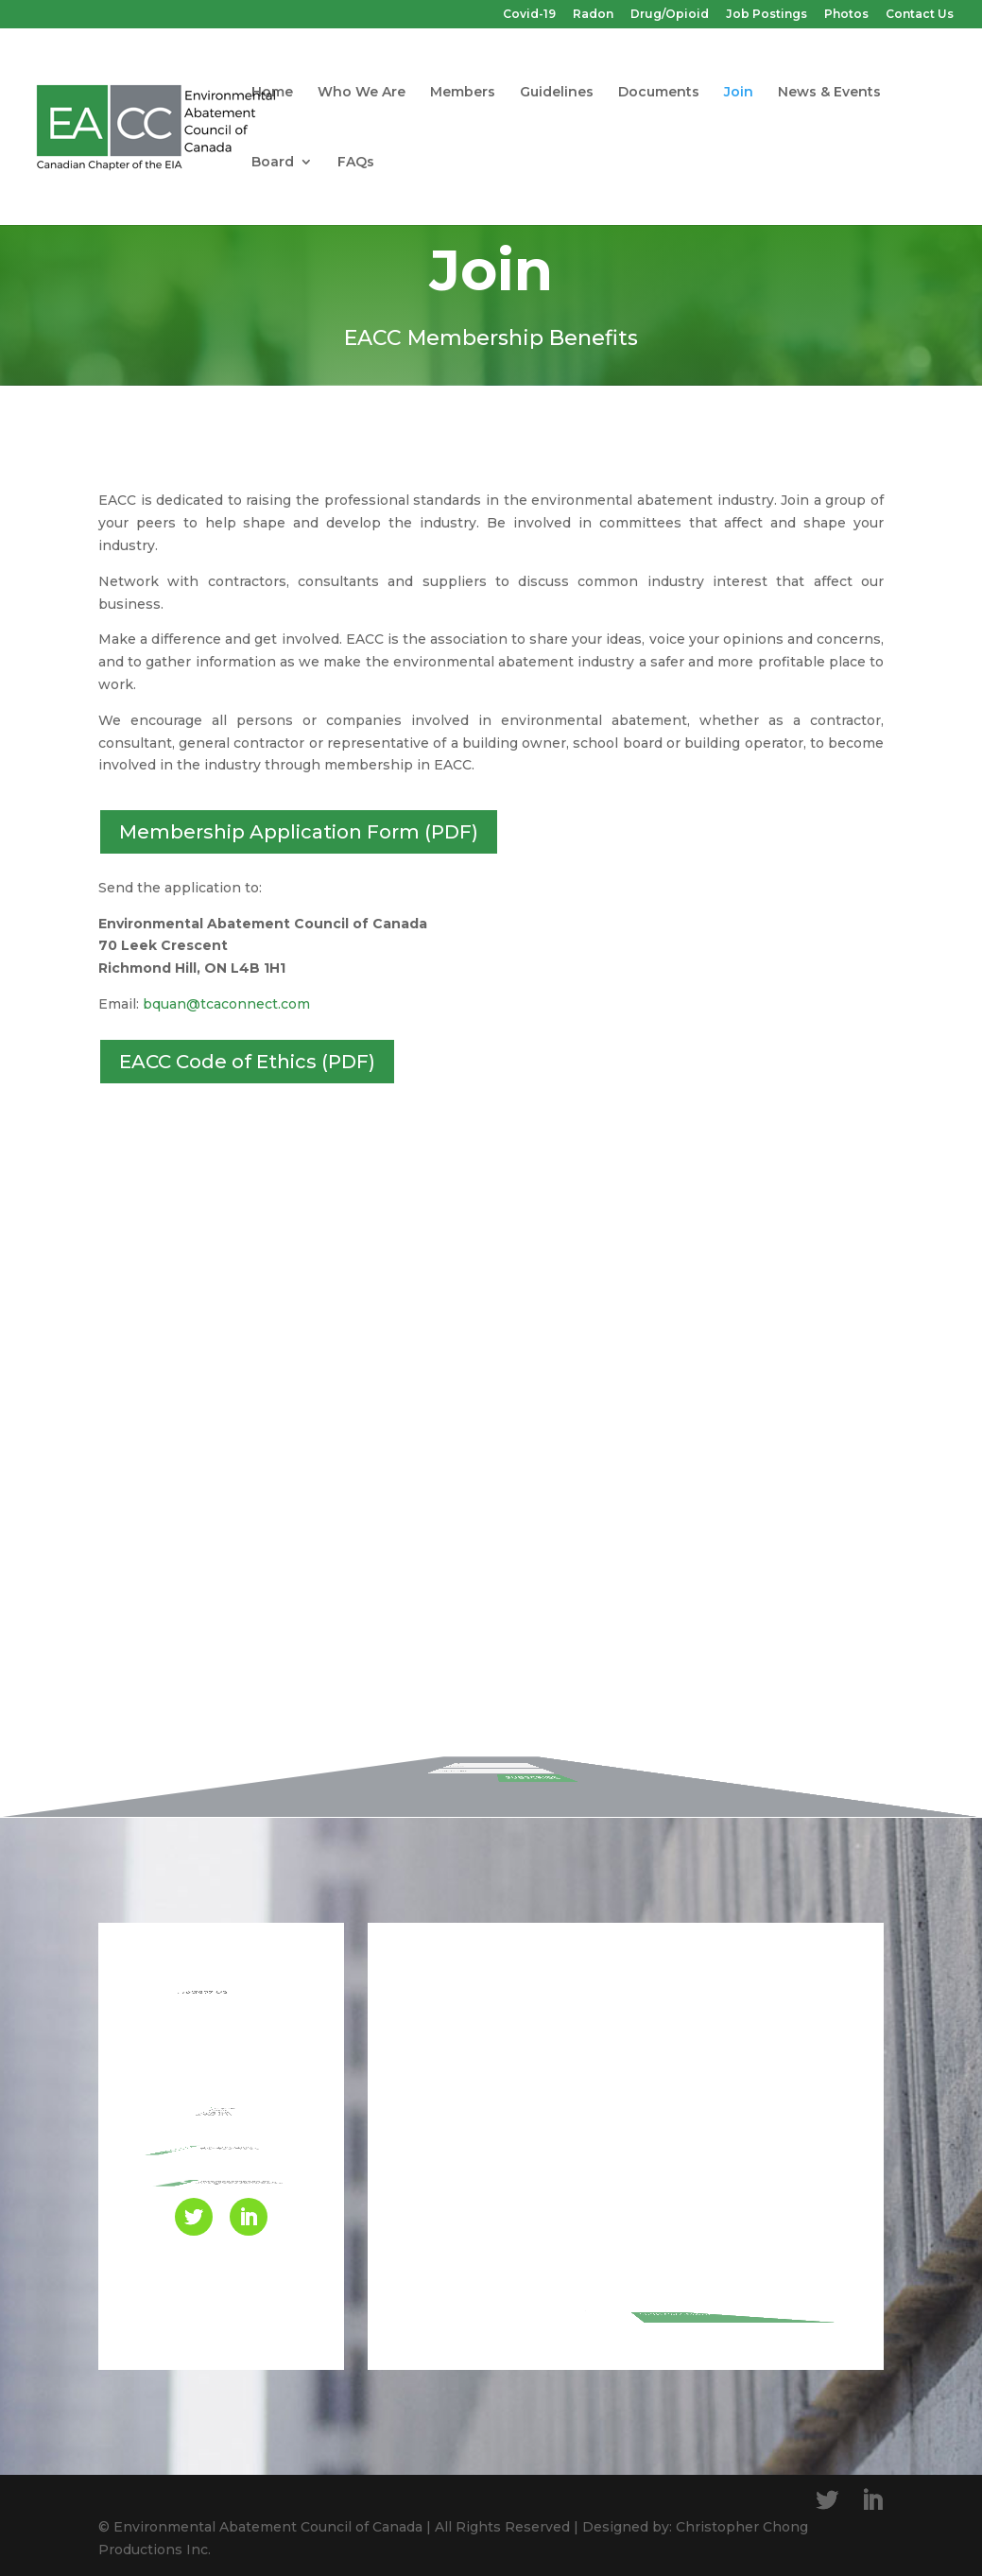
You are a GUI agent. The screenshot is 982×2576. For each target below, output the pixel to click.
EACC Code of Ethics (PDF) (247, 1061)
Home (272, 92)
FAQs (355, 162)
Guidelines (557, 92)
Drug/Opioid (669, 15)
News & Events (829, 92)
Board (272, 162)
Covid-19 (529, 15)
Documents (658, 92)
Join (738, 92)
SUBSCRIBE (565, 1747)
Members (462, 92)
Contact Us (920, 15)
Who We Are (361, 92)
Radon (593, 15)
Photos (846, 15)
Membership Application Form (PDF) (298, 832)
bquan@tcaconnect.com (226, 1003)
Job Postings (766, 15)
